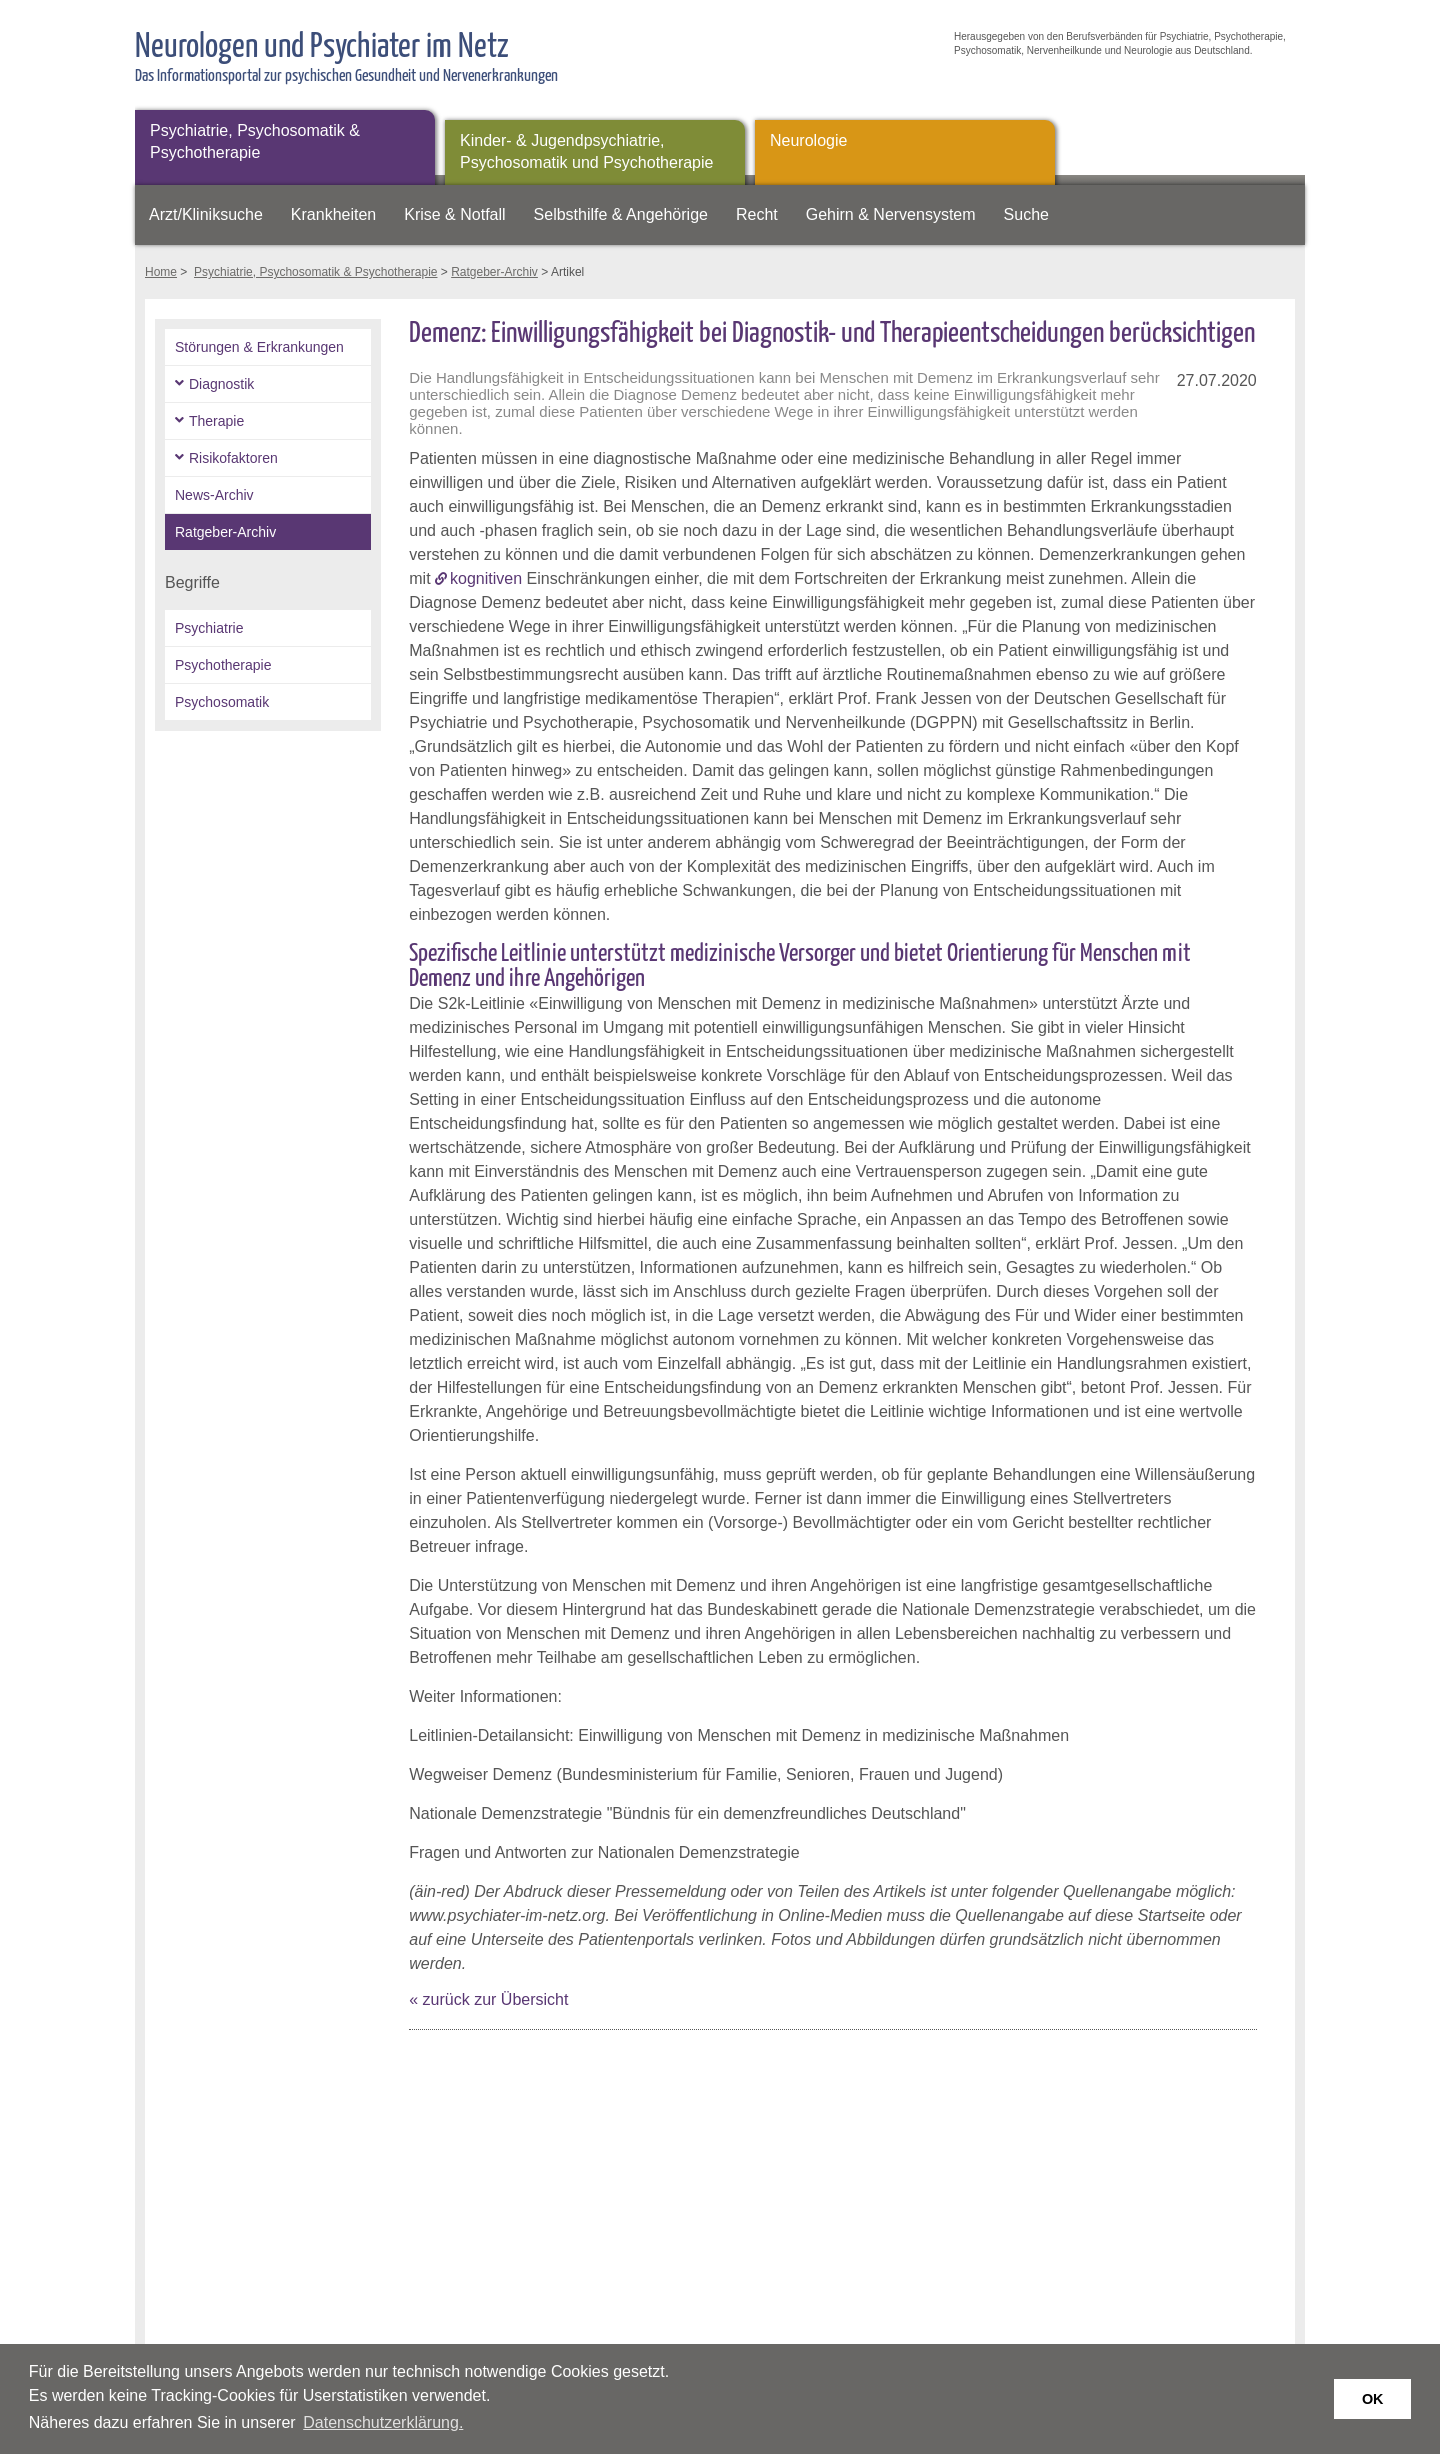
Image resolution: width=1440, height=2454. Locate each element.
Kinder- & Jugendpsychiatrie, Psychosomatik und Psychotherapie (586, 151)
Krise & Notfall (454, 214)
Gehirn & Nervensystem (891, 214)
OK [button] (1373, 2399)
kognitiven (486, 578)
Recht (757, 214)
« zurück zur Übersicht (488, 1999)
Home (161, 272)
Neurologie (808, 140)
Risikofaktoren (233, 458)
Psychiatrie (209, 628)
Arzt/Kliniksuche (206, 214)
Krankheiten (333, 214)
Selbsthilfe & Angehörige (621, 214)
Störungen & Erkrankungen (259, 347)
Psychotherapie (223, 665)
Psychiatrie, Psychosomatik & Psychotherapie (255, 141)
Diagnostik (221, 384)
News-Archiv (214, 495)
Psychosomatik (222, 702)
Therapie (216, 421)
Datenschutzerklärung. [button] (383, 2422)
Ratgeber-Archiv (494, 272)
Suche (1026, 214)
